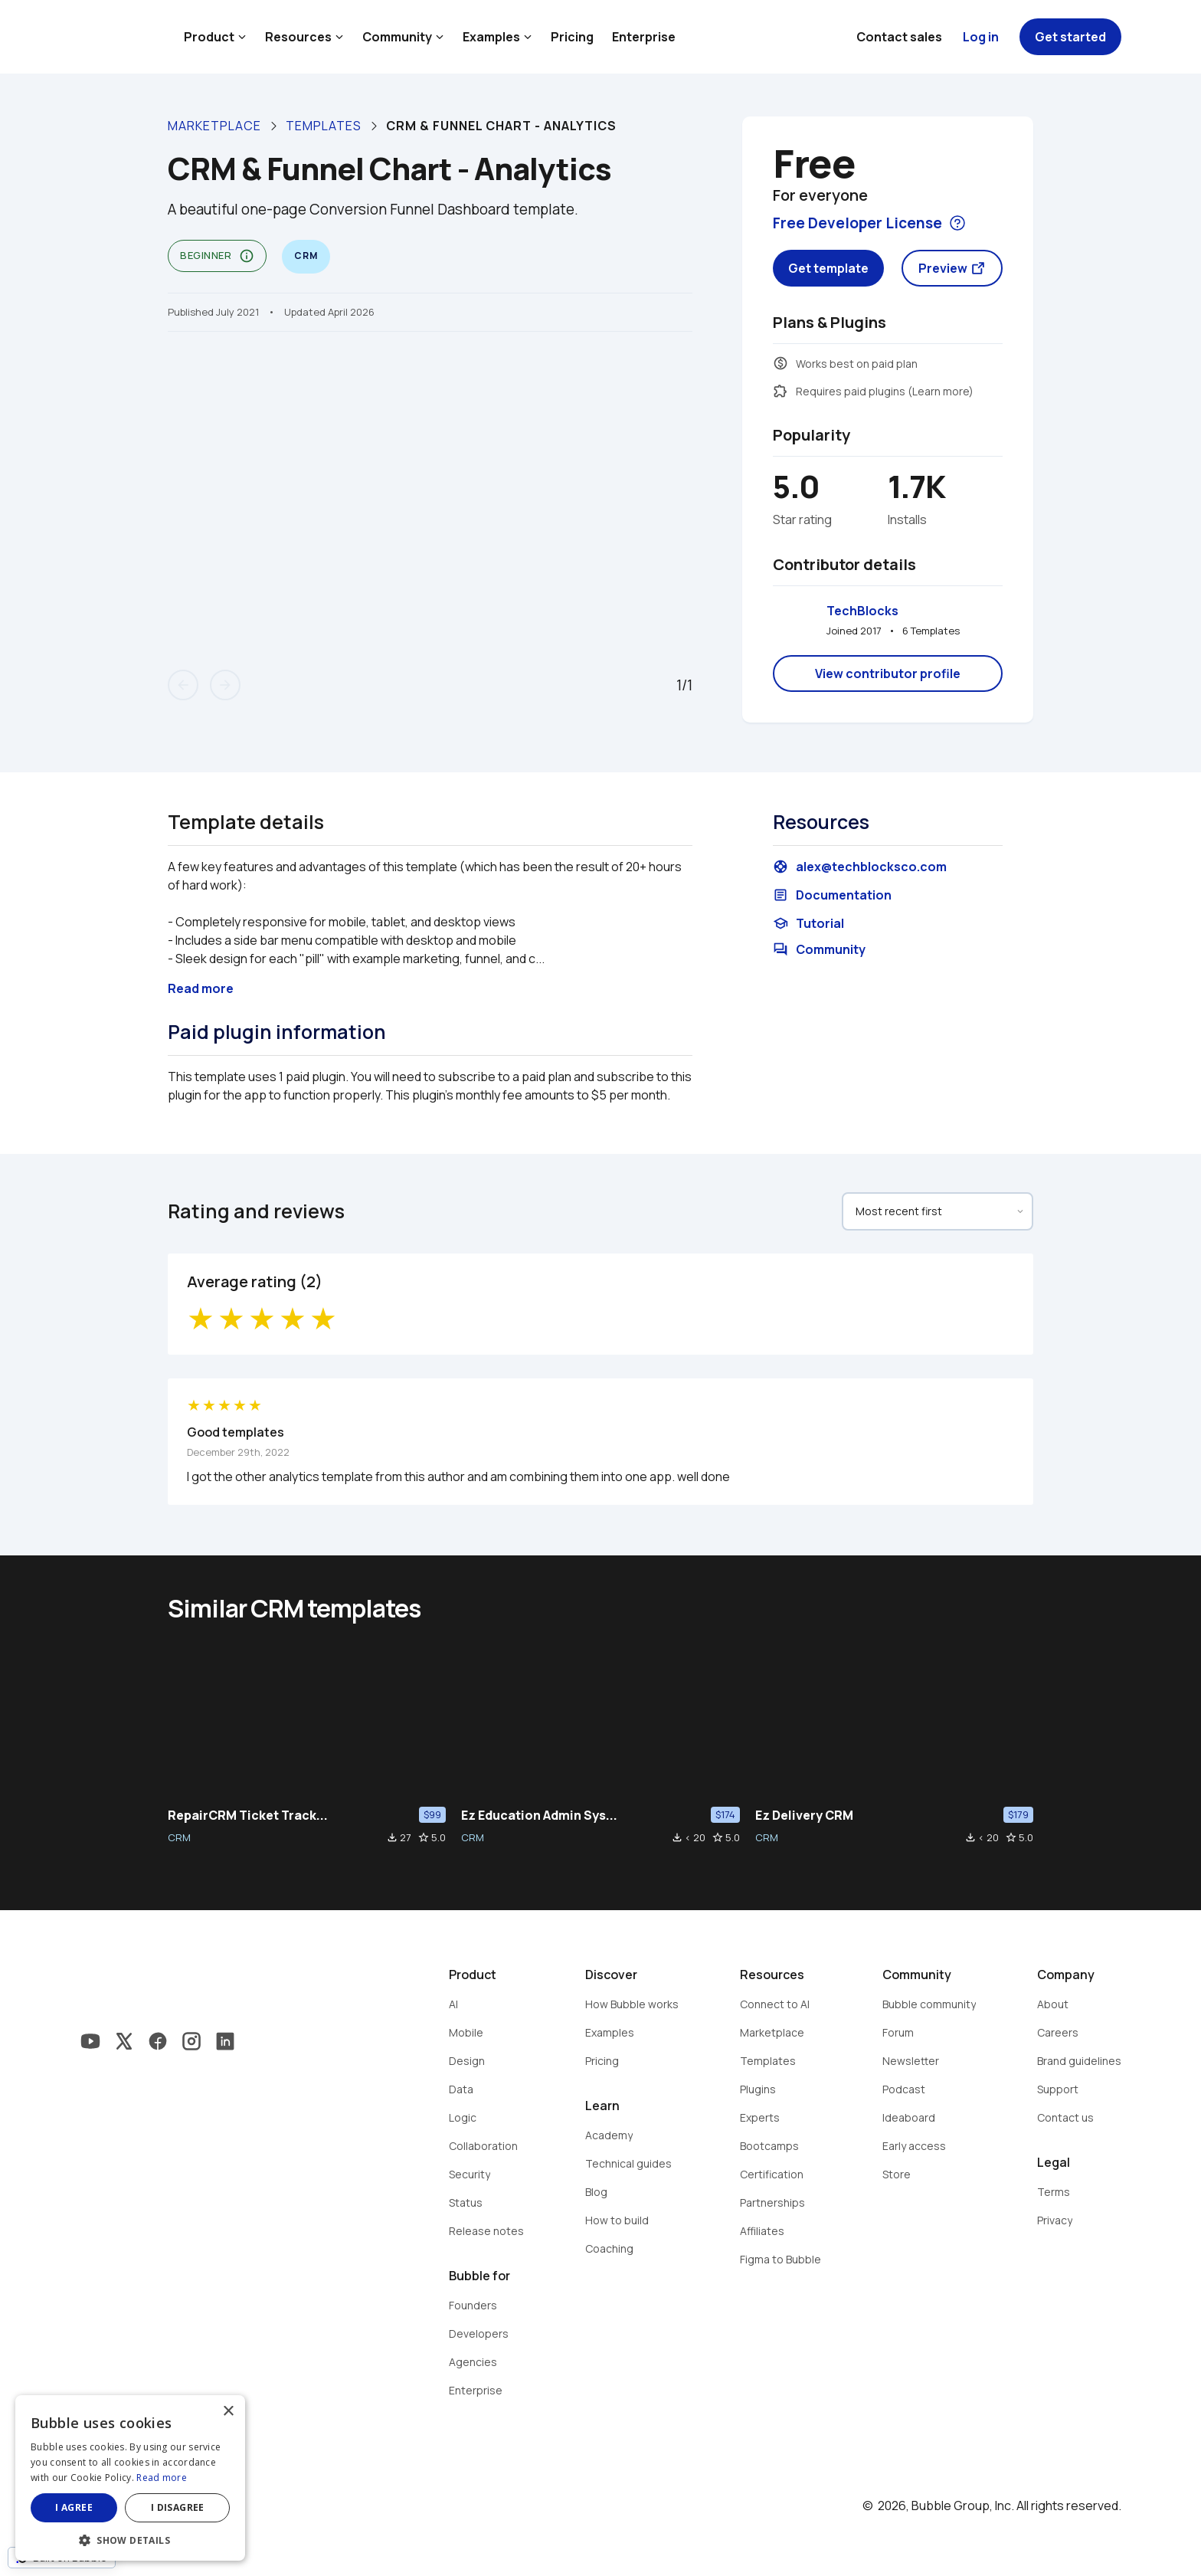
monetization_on (780, 363)
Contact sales (899, 36)
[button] (130, 2538)
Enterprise (644, 36)
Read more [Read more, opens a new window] (161, 2477)
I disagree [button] (178, 2507)
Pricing (572, 36)
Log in (981, 36)
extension (780, 390)
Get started (1070, 36)
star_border (423, 1837)
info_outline (246, 256)
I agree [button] (74, 2507)
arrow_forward (225, 685)
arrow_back (183, 685)
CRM (179, 1837)
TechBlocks (862, 610)
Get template (828, 268)
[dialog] (130, 2478)
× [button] (228, 2411)
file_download (392, 1837)
